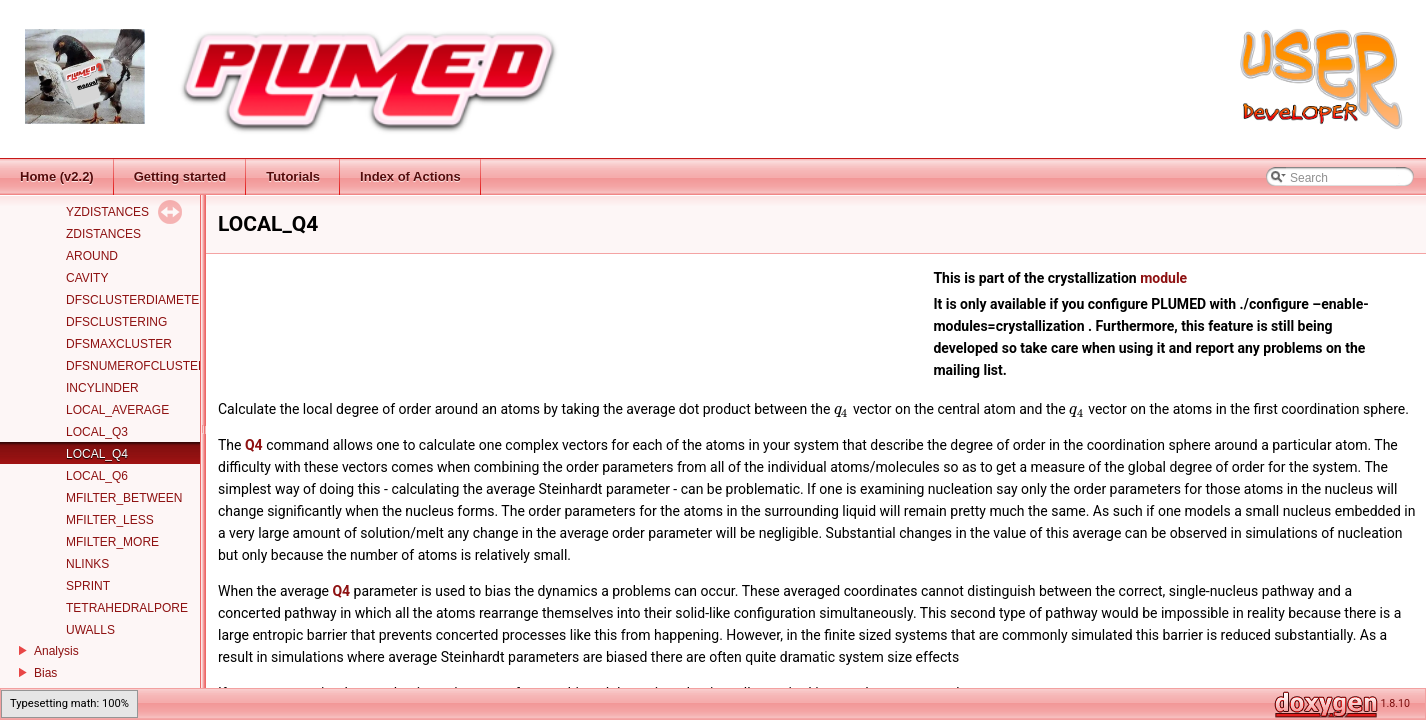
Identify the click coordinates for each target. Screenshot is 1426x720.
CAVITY (87, 278)
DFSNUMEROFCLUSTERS (140, 366)
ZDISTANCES (103, 234)
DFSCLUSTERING (116, 322)
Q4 (254, 445)
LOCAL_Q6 (97, 476)
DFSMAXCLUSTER (119, 344)
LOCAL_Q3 (97, 432)
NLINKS (87, 564)
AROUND (92, 256)
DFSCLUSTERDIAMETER (137, 300)
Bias (45, 673)
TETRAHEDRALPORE (127, 608)
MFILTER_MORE (112, 542)
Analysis (56, 651)
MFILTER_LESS (110, 520)
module (1163, 278)
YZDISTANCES (107, 212)
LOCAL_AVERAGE (117, 410)
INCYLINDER (102, 388)
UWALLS (90, 630)
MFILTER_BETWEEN (124, 498)
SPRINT (88, 586)
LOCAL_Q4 (97, 454)
